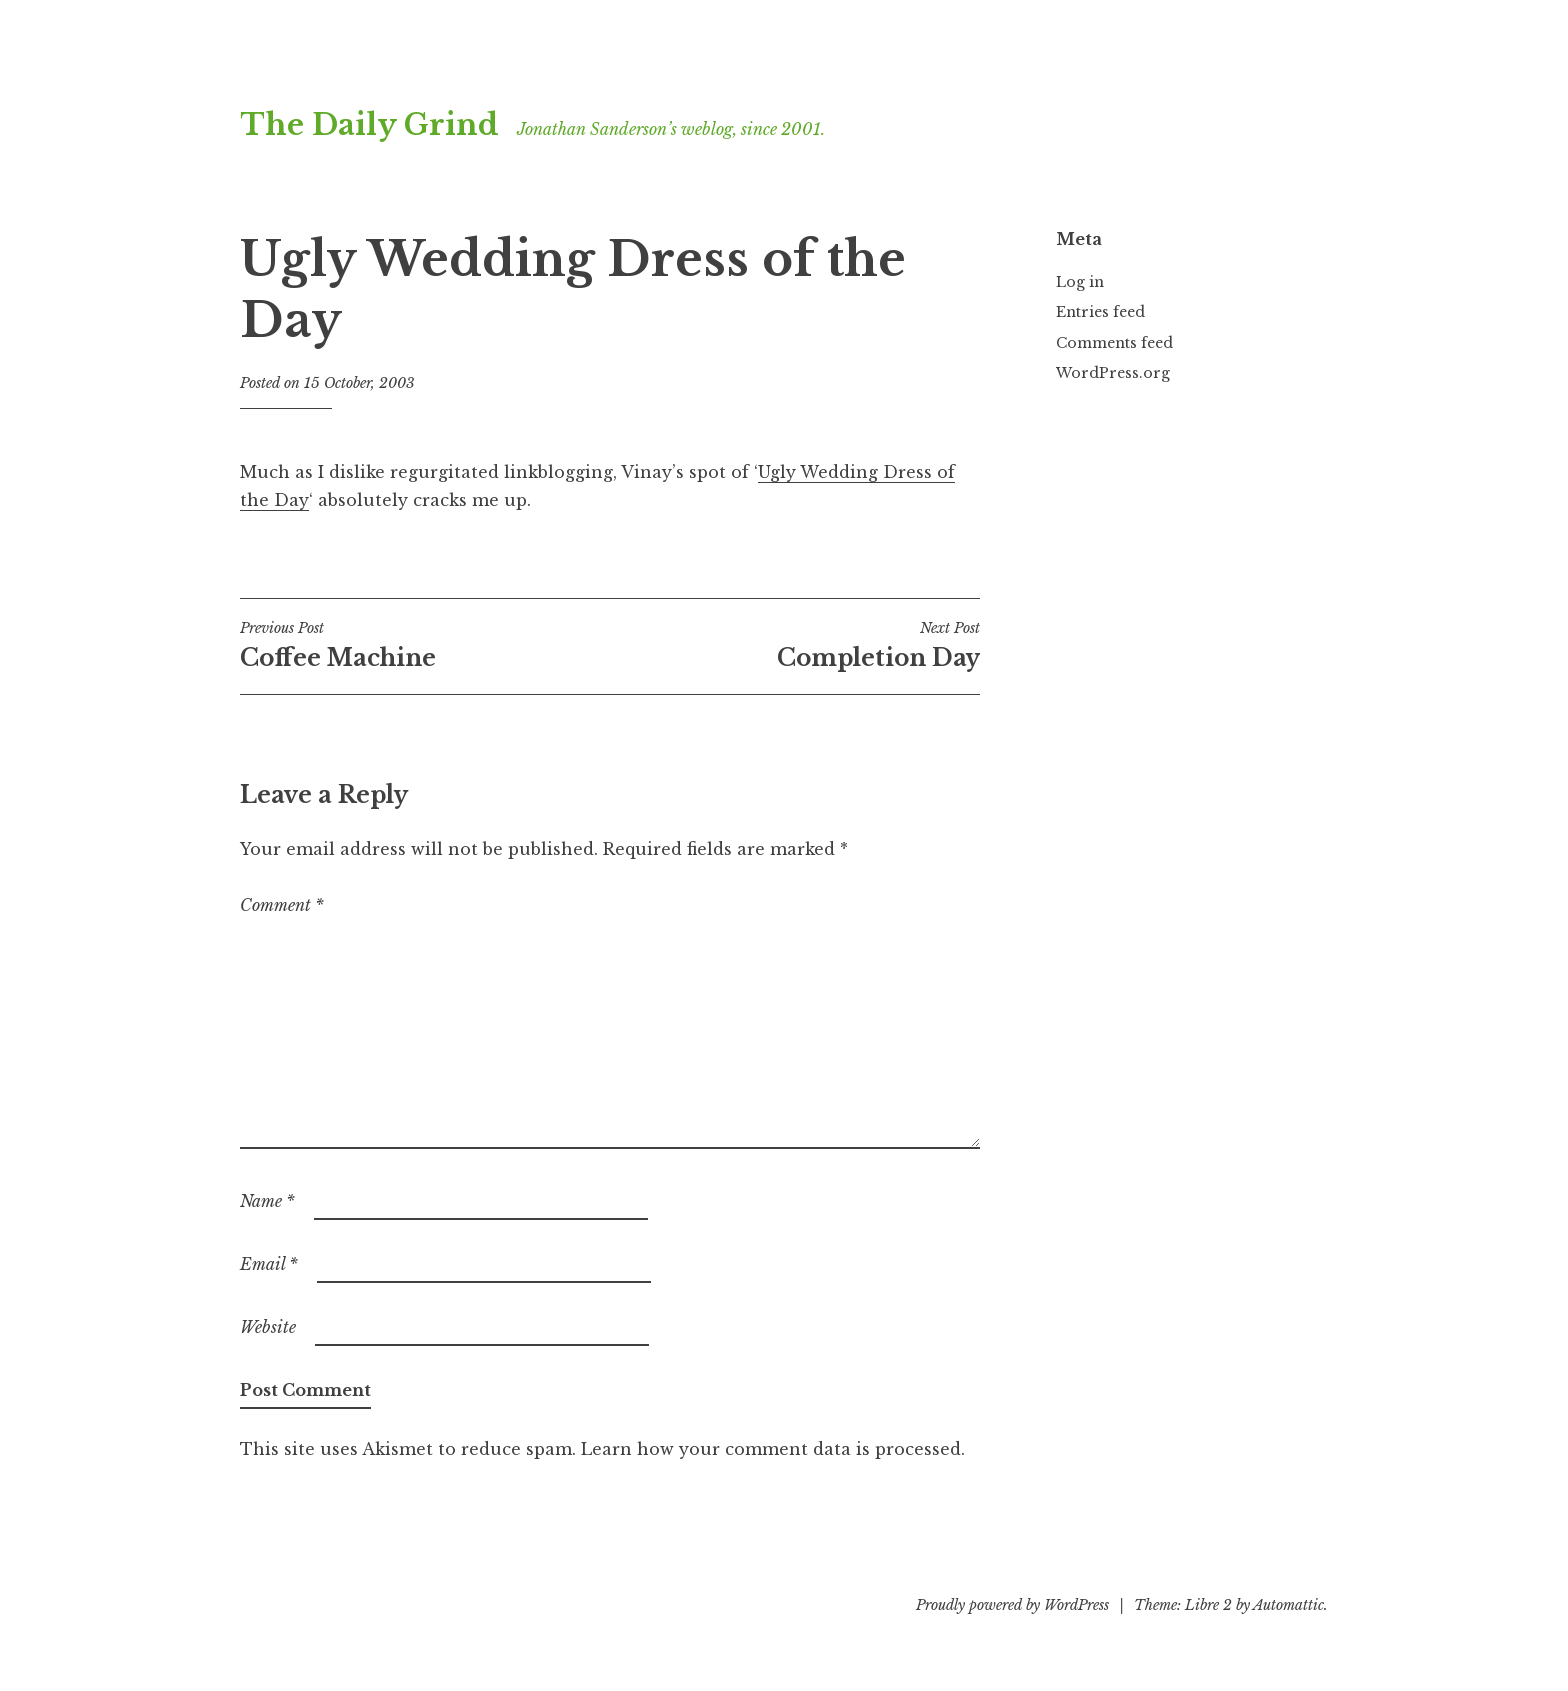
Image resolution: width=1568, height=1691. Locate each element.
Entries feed (1100, 312)
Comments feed (1114, 343)
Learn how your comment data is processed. (773, 1449)
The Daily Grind (369, 125)
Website (268, 1327)
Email (269, 1264)
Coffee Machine (425, 645)
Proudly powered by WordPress (1012, 1605)
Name (267, 1201)
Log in (1080, 282)
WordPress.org (1113, 373)
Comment (282, 905)
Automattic (1288, 1605)
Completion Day (795, 645)
